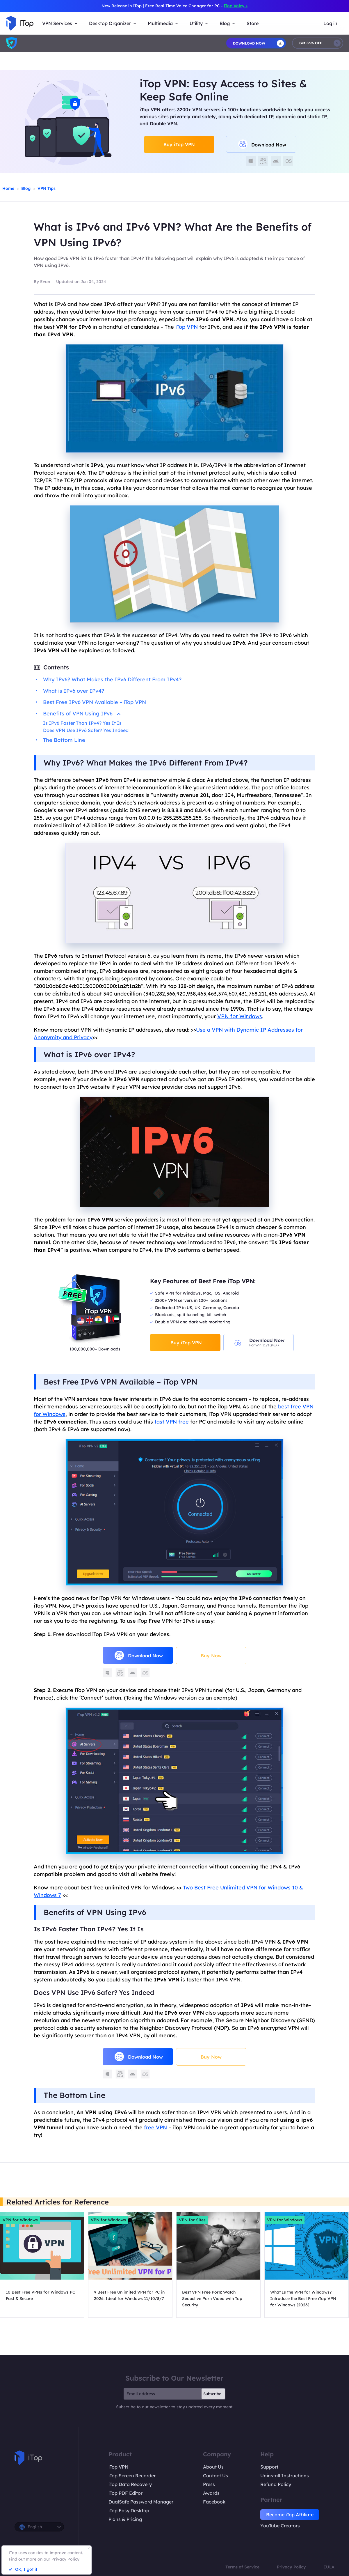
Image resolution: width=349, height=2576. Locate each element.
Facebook (214, 2502)
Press (209, 2484)
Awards (211, 2493)
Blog (26, 188)
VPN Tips (47, 188)
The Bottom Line (64, 740)
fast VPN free (171, 1421)
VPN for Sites (192, 2220)
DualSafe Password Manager (140, 2502)
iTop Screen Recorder (132, 2475)
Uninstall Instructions (284, 2475)
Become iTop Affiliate (290, 2514)
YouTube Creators (280, 2526)
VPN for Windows (239, 1016)
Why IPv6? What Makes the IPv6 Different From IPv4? (112, 679)
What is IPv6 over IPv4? (73, 690)
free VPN (155, 2127)
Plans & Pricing (125, 2519)
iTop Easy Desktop (128, 2510)
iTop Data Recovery (130, 2484)
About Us (213, 2467)
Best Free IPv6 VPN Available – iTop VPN (94, 702)
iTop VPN (118, 2467)
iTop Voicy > (235, 5)
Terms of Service (242, 2567)
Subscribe (212, 2393)
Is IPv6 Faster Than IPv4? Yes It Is (82, 723)
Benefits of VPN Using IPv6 (81, 713)
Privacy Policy (291, 2567)
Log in (330, 23)
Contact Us (215, 2475)
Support (269, 2467)
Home (8, 188)
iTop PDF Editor (125, 2493)
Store (253, 23)
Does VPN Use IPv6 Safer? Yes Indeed (86, 730)
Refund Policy (275, 2484)
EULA (328, 2567)
